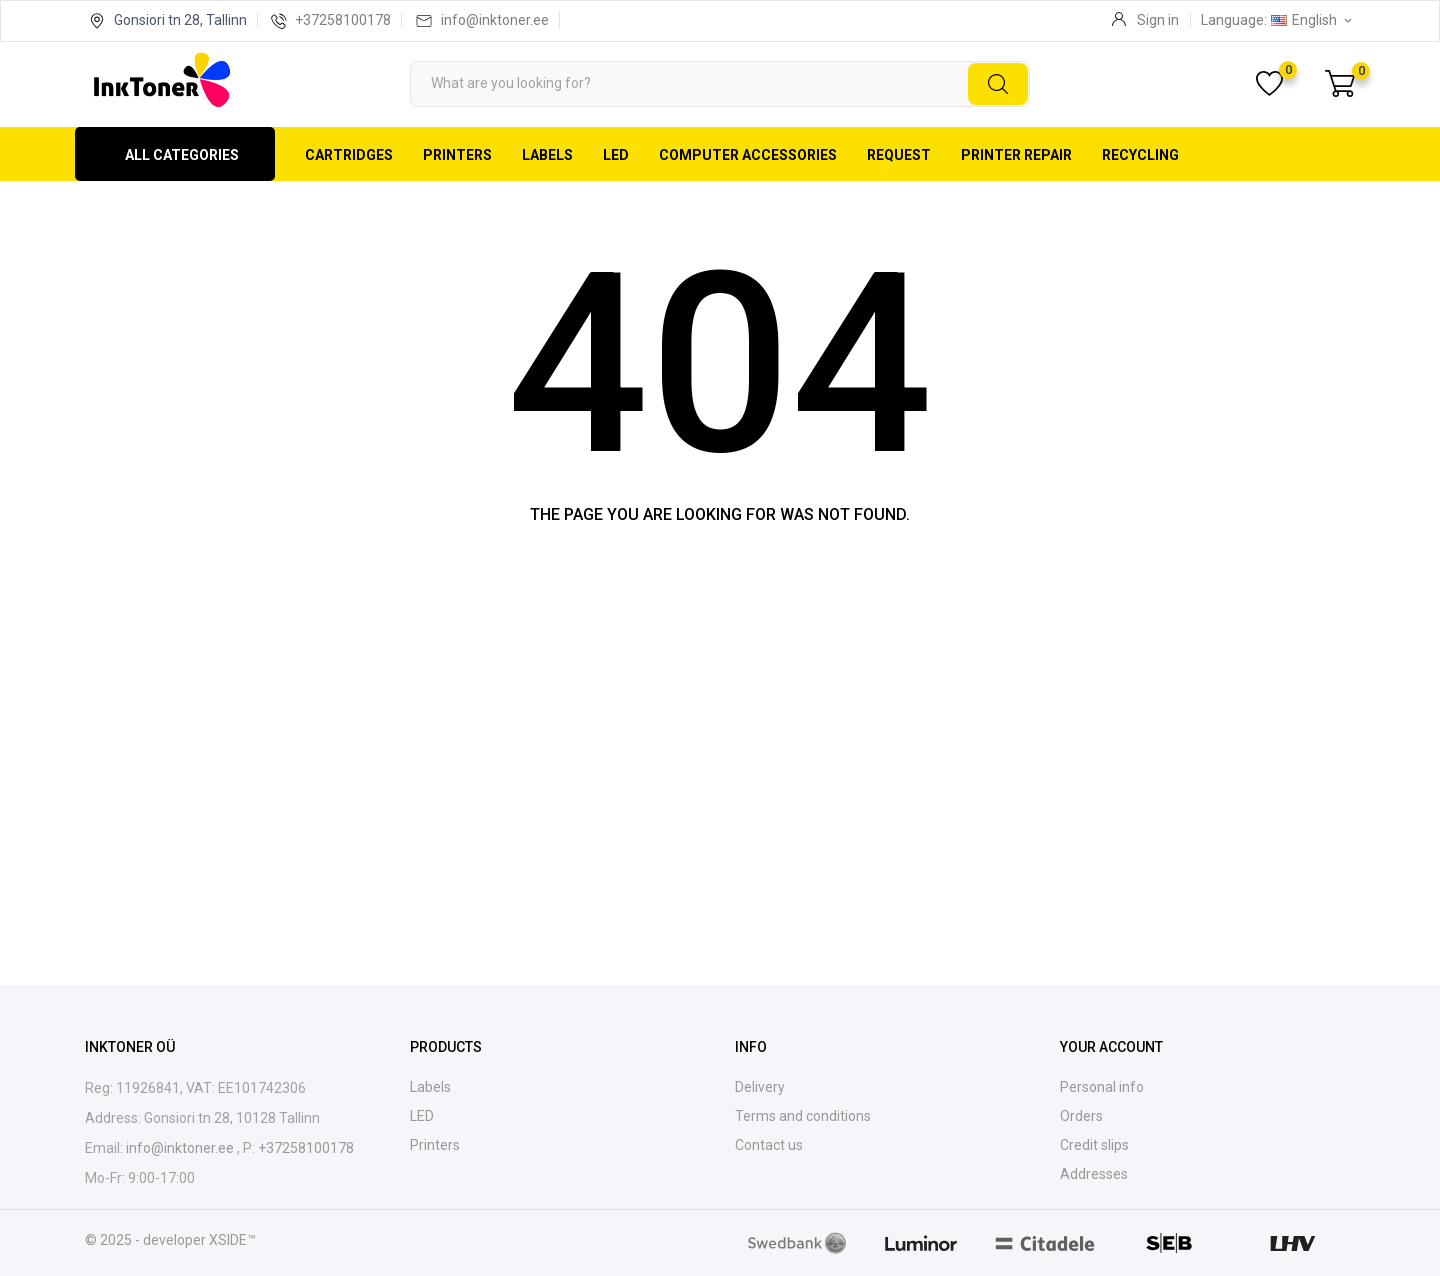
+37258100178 (343, 20)
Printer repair (1016, 155)
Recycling (1140, 155)
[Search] (720, 84)
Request (899, 155)
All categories (182, 155)
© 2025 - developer (147, 1240)
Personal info (1102, 1087)
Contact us (769, 1145)
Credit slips (1094, 1145)
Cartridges (349, 155)
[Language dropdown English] (1313, 20)
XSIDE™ (232, 1240)
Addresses (1094, 1174)
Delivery (760, 1087)
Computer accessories (748, 155)
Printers (457, 155)
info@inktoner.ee (495, 20)
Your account (1111, 1047)
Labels (547, 155)
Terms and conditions (803, 1116)
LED (616, 155)
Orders (1081, 1116)
